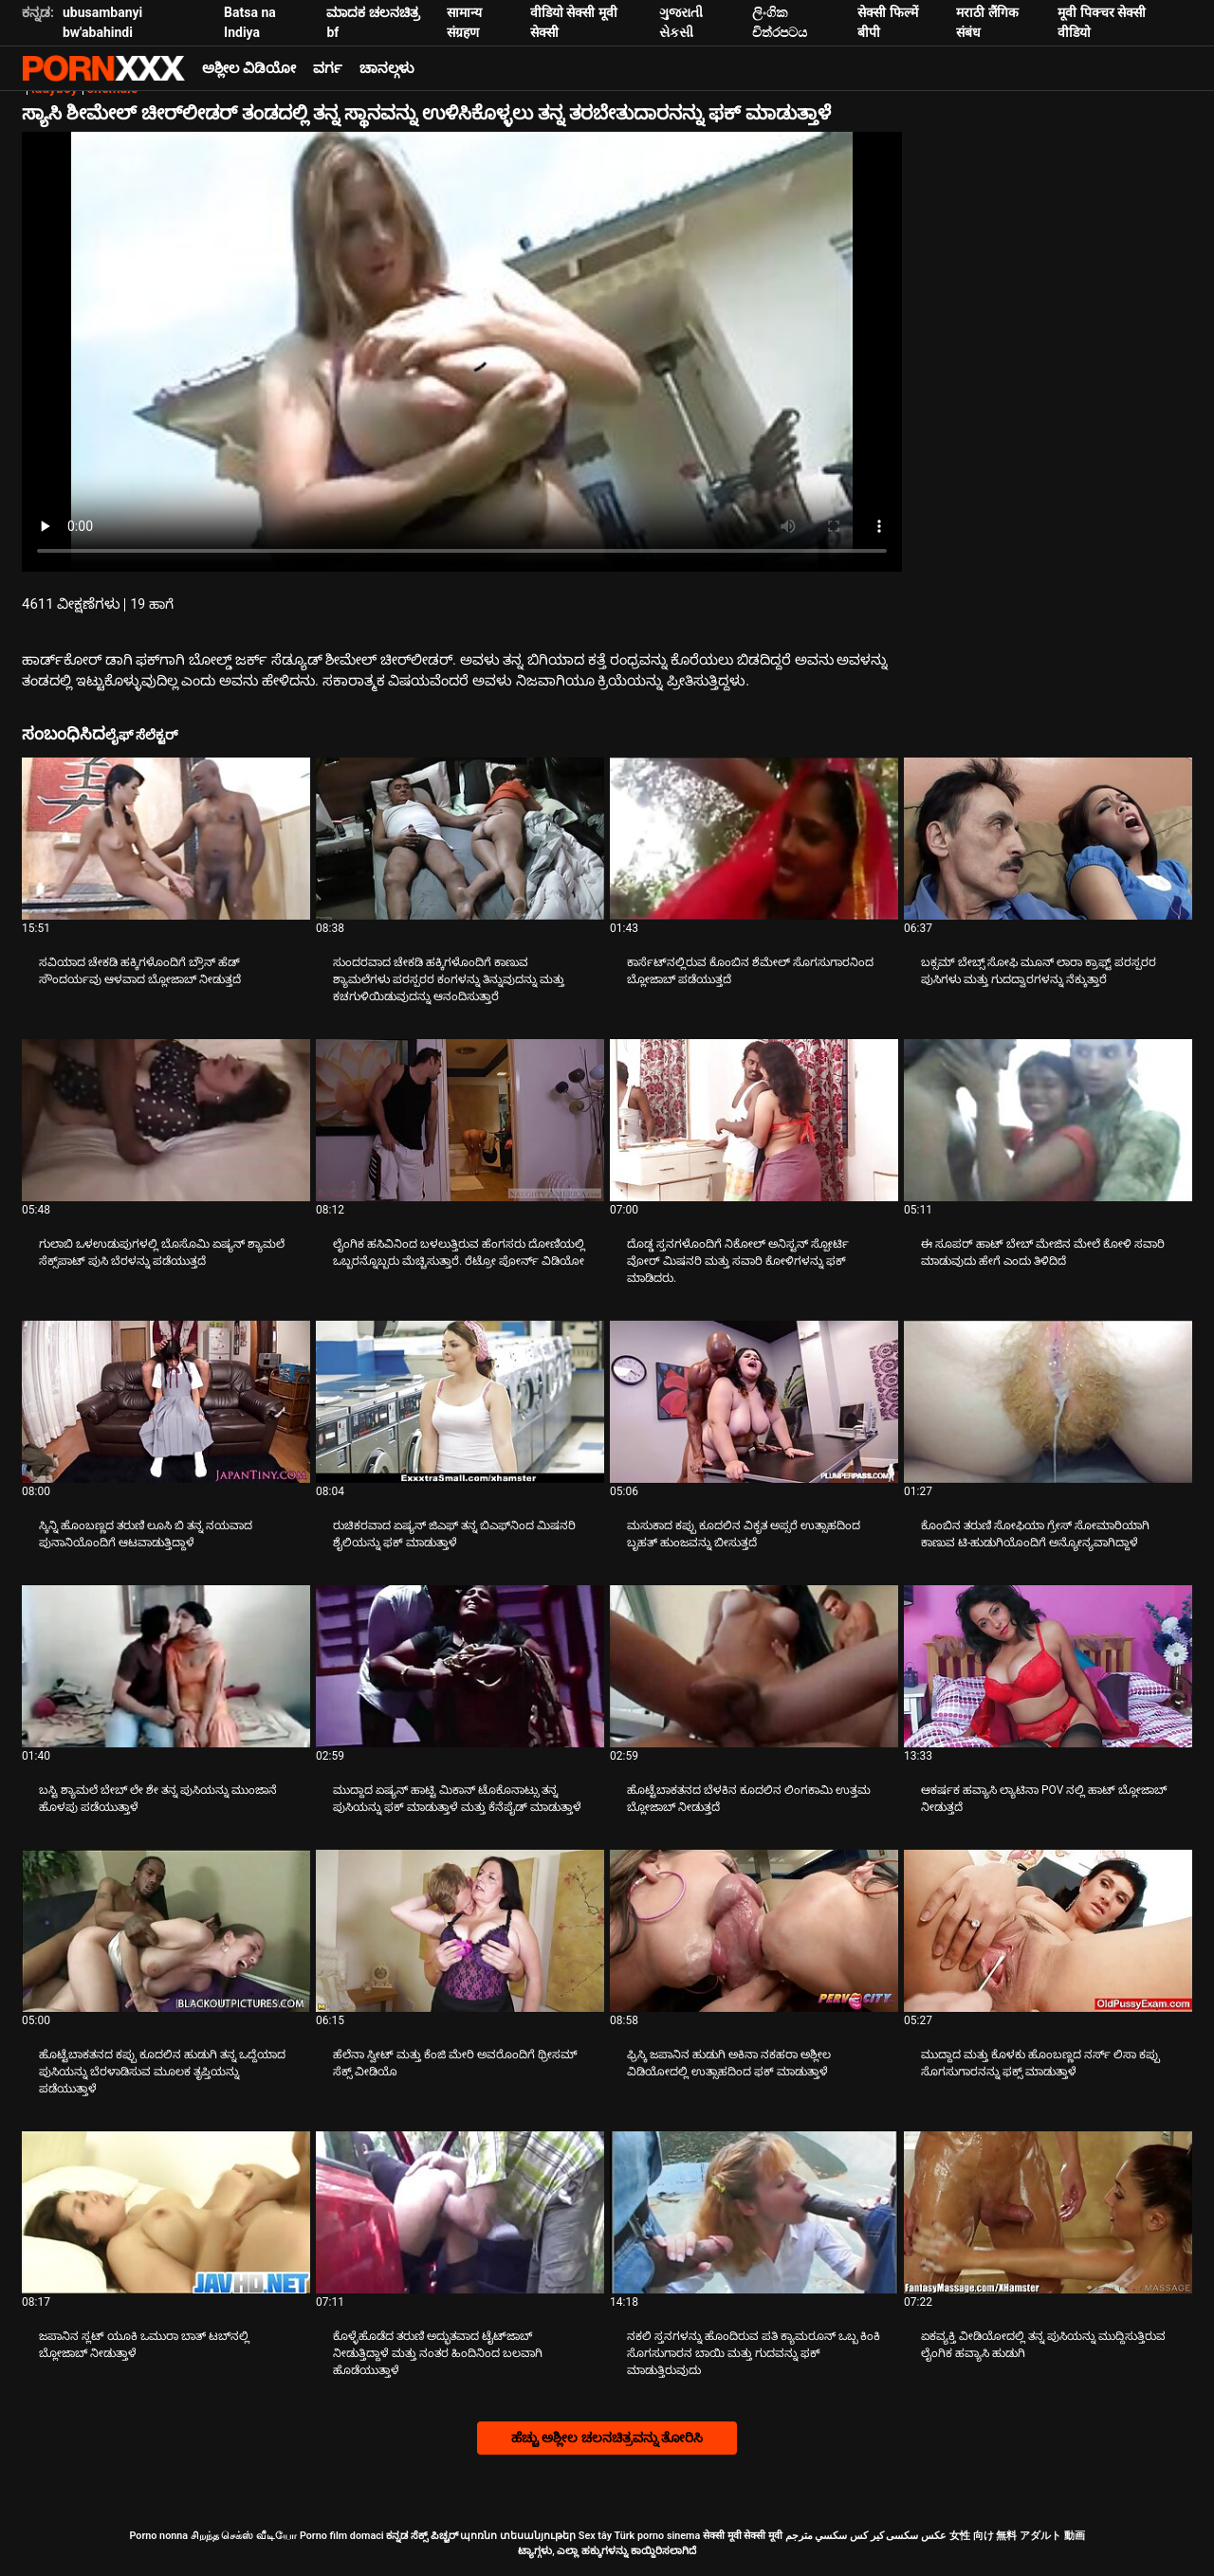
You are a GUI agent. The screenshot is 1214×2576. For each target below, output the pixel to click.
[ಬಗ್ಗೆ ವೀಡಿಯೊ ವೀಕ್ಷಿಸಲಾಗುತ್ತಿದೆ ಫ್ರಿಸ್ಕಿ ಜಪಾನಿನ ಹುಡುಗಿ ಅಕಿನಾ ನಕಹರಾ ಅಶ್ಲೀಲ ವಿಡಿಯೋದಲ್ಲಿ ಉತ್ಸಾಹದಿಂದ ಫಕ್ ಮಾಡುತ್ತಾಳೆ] (754, 1931)
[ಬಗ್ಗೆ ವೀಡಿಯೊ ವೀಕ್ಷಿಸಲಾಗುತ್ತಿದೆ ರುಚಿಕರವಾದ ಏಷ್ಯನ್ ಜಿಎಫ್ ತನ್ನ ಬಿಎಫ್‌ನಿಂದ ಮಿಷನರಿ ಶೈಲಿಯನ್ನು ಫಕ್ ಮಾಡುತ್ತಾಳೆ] (460, 1402)
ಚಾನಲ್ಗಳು (386, 68)
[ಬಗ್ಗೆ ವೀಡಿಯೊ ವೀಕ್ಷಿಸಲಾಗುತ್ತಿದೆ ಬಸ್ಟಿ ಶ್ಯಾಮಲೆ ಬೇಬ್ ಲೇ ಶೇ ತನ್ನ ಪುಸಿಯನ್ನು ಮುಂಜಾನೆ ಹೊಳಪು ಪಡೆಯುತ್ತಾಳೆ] (166, 1666)
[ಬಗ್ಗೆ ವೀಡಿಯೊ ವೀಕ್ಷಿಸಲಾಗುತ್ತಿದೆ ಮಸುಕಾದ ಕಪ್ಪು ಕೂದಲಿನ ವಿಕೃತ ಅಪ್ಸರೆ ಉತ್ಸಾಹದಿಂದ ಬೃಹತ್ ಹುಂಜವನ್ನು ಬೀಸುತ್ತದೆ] (754, 1402)
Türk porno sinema (657, 2536)
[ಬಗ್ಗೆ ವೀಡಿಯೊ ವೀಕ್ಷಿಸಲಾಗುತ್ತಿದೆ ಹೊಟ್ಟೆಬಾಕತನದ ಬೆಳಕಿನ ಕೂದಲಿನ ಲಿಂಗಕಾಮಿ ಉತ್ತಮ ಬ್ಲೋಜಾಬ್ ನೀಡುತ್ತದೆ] (754, 1666)
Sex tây (595, 2536)
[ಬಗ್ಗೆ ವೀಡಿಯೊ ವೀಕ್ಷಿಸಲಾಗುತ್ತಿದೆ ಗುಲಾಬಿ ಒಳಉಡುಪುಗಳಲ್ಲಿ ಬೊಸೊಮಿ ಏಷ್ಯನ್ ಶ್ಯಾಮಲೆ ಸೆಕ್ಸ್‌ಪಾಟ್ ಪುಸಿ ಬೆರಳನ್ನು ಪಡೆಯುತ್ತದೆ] (166, 1120)
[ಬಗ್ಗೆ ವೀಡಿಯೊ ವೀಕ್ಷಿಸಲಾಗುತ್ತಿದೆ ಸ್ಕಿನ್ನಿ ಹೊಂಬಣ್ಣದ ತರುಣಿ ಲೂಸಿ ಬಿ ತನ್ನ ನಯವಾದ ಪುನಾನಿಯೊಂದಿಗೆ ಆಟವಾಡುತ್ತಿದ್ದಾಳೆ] (166, 1402)
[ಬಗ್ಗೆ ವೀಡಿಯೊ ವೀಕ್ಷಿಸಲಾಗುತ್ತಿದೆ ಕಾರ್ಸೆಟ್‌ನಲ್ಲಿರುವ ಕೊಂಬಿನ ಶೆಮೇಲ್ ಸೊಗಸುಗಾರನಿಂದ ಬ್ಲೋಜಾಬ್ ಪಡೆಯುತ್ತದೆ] (754, 839)
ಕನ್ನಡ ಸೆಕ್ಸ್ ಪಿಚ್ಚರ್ (421, 2536)
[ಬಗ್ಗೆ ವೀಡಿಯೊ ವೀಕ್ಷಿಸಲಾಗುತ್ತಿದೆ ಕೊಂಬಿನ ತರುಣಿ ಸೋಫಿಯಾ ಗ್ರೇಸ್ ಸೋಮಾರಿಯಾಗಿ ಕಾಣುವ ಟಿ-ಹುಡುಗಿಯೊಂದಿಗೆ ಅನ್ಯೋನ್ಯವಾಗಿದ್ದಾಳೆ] (1048, 1402)
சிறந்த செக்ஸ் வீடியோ (244, 2536)
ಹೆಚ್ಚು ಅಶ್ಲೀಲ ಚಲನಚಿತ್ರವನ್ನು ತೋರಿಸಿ (607, 2437)
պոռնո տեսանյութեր (518, 2536)
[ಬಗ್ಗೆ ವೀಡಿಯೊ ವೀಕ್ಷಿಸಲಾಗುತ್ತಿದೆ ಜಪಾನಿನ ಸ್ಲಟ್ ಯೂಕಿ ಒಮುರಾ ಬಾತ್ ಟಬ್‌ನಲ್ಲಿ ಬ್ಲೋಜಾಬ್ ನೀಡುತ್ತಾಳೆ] (166, 2212)
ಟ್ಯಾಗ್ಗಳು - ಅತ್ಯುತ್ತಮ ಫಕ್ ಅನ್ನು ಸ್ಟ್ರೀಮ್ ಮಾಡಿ (103, 68)
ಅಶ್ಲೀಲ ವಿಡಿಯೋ (249, 68)
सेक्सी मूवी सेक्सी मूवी (742, 2536)
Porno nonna (158, 2536)
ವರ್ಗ (327, 68)
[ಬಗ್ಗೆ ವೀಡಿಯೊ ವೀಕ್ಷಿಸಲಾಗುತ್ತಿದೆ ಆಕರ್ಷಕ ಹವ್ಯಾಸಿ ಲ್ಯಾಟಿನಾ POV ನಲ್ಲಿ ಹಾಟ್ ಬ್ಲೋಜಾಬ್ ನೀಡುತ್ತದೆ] (1048, 1666)
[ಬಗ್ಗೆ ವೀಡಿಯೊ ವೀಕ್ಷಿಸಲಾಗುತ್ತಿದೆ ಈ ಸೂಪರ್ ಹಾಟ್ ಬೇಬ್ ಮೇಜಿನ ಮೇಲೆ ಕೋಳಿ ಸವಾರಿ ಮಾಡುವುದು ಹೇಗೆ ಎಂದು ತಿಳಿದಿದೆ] (1048, 1120)
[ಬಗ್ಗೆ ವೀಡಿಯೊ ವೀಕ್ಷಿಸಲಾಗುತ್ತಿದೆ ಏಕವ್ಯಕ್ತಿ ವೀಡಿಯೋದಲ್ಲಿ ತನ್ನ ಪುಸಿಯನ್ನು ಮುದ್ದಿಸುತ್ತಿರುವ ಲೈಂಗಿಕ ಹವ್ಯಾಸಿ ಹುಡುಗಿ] (1048, 2212)
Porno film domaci (342, 2536)
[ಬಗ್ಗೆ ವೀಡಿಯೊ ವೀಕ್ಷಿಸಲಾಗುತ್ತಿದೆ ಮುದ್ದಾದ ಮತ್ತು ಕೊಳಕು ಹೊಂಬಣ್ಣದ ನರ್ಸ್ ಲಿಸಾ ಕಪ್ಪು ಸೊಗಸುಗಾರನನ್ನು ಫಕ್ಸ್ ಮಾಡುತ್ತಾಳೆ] (1048, 1931)
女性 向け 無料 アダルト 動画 (1017, 2536)
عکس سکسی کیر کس (898, 2536)
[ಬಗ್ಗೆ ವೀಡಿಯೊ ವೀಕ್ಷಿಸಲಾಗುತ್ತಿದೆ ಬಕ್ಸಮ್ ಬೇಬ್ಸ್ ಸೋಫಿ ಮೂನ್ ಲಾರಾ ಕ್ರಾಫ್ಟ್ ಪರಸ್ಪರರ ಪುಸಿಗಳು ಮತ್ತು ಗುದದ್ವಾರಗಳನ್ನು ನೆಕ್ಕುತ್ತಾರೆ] (1048, 839)
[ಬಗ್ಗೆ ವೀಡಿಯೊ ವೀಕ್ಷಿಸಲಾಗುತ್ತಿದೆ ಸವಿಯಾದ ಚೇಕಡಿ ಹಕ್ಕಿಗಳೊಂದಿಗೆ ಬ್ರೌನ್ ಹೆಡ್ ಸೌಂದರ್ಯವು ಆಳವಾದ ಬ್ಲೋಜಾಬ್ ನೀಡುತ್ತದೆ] (166, 839)
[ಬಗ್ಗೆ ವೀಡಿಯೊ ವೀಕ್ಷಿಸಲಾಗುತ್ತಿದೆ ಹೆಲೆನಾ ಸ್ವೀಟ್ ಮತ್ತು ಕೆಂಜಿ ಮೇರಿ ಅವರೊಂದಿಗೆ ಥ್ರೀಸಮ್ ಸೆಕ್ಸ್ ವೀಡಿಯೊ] (460, 1931)
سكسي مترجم (816, 2536)
